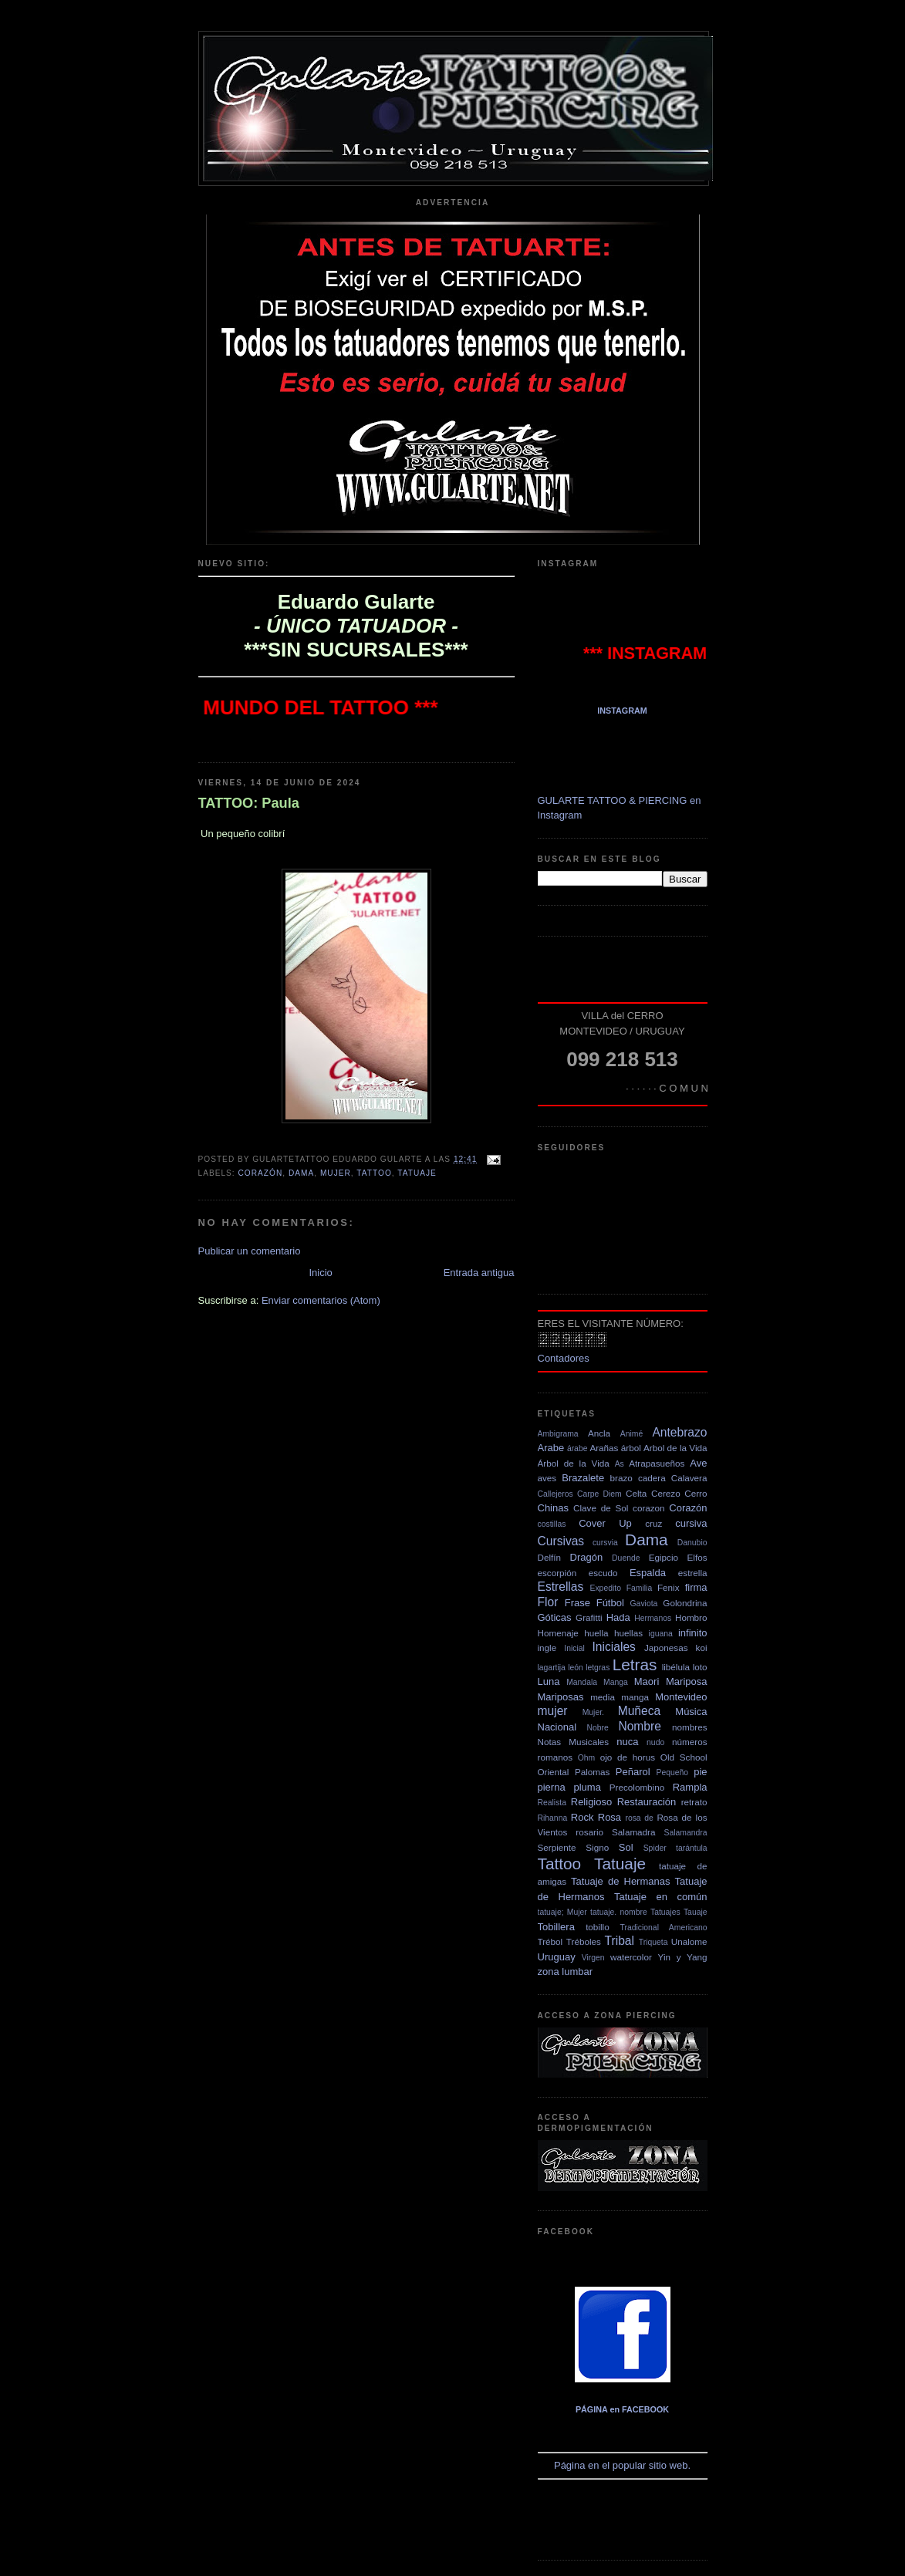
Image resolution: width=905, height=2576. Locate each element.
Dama (301, 1173)
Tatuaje (417, 1173)
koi (701, 1647)
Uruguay (557, 1957)
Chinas (553, 1508)
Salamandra (685, 1832)
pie (700, 1772)
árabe (577, 1448)
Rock (582, 1817)
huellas (628, 1633)
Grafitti (589, 1617)
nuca (627, 1741)
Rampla (690, 1787)
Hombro (691, 1617)
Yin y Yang (682, 1957)
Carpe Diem (599, 1494)
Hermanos (652, 1618)
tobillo (598, 1927)
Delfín (550, 1557)
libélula (676, 1667)
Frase (577, 1603)
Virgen (593, 1957)
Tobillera (556, 1927)
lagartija (552, 1667)
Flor (548, 1602)
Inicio (320, 1272)
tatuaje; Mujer (562, 1912)
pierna (552, 1787)
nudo (655, 1742)
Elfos (697, 1557)
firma (696, 1587)
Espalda (648, 1572)
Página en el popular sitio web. (622, 2376)
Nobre (597, 1728)
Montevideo (681, 1697)
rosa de (639, 1818)
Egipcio (663, 1557)
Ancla (599, 1433)
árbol (631, 1448)
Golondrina (685, 1603)
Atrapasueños (656, 1463)
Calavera (689, 1478)
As (619, 1464)
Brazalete (583, 1478)
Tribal (619, 1940)
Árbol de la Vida (574, 1463)
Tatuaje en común (660, 1896)
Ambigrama (558, 1434)
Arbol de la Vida (675, 1448)
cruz (653, 1523)
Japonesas (666, 1647)
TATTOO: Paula (248, 803)
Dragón (586, 1557)
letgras (598, 1667)
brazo (621, 1478)
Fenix (668, 1587)
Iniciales (614, 1646)
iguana (661, 1633)
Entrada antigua (479, 1272)
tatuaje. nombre (618, 1912)
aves (547, 1478)
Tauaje (695, 1912)
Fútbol (610, 1603)
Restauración (647, 1802)
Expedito (604, 1588)
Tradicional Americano (663, 1927)
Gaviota (644, 1603)
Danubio (692, 1542)
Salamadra (634, 1832)
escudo (603, 1573)
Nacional (557, 1727)
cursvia (605, 1542)
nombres (689, 1727)
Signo (597, 1847)
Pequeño (672, 1772)
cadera (652, 1478)
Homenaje (558, 1633)
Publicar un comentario (249, 1251)
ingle (547, 1647)
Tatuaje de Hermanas (620, 1881)
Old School (683, 1757)
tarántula (691, 1848)
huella (596, 1633)
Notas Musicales (574, 1742)
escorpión (557, 1573)
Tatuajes (665, 1912)
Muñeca (639, 1710)
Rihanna (553, 1818)
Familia (639, 1588)
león (575, 1667)
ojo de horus (627, 1757)
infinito (692, 1633)
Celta (636, 1493)
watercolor (631, 1957)
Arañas (603, 1448)
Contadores (563, 1358)
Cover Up (605, 1523)
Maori (647, 1681)
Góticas (555, 1617)
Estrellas (561, 1586)
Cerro (695, 1493)
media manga (619, 1697)
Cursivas (561, 1541)
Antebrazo (679, 1432)
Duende (626, 1558)
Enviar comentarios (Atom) (321, 1300)
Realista (552, 1802)
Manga (615, 1682)
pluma (586, 1787)
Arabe (551, 1447)
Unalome (689, 1941)
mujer (335, 1173)
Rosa (609, 1817)
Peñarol (633, 1772)
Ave (698, 1463)
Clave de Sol (600, 1508)
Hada (618, 1617)
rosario (589, 1832)
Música (691, 1711)
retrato (694, 1802)
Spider (655, 1848)
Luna (549, 1681)
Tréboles (583, 1941)
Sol (626, 1847)
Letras (635, 1664)
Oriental (553, 1772)
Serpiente (557, 1847)
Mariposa (686, 1681)
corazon (649, 1508)
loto (700, 1667)
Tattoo (373, 1173)
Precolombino (637, 1787)
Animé (631, 1434)
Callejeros (555, 1494)
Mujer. (593, 1712)
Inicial (574, 1648)
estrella (692, 1573)
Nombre (639, 1726)
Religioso (591, 1802)
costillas (552, 1524)
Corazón (260, 1173)
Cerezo (665, 1493)
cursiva (691, 1523)
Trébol (550, 1941)
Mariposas (561, 1697)
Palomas (592, 1772)
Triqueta (653, 1942)
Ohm (587, 1758)
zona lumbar (565, 1971)
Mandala (581, 1682)
